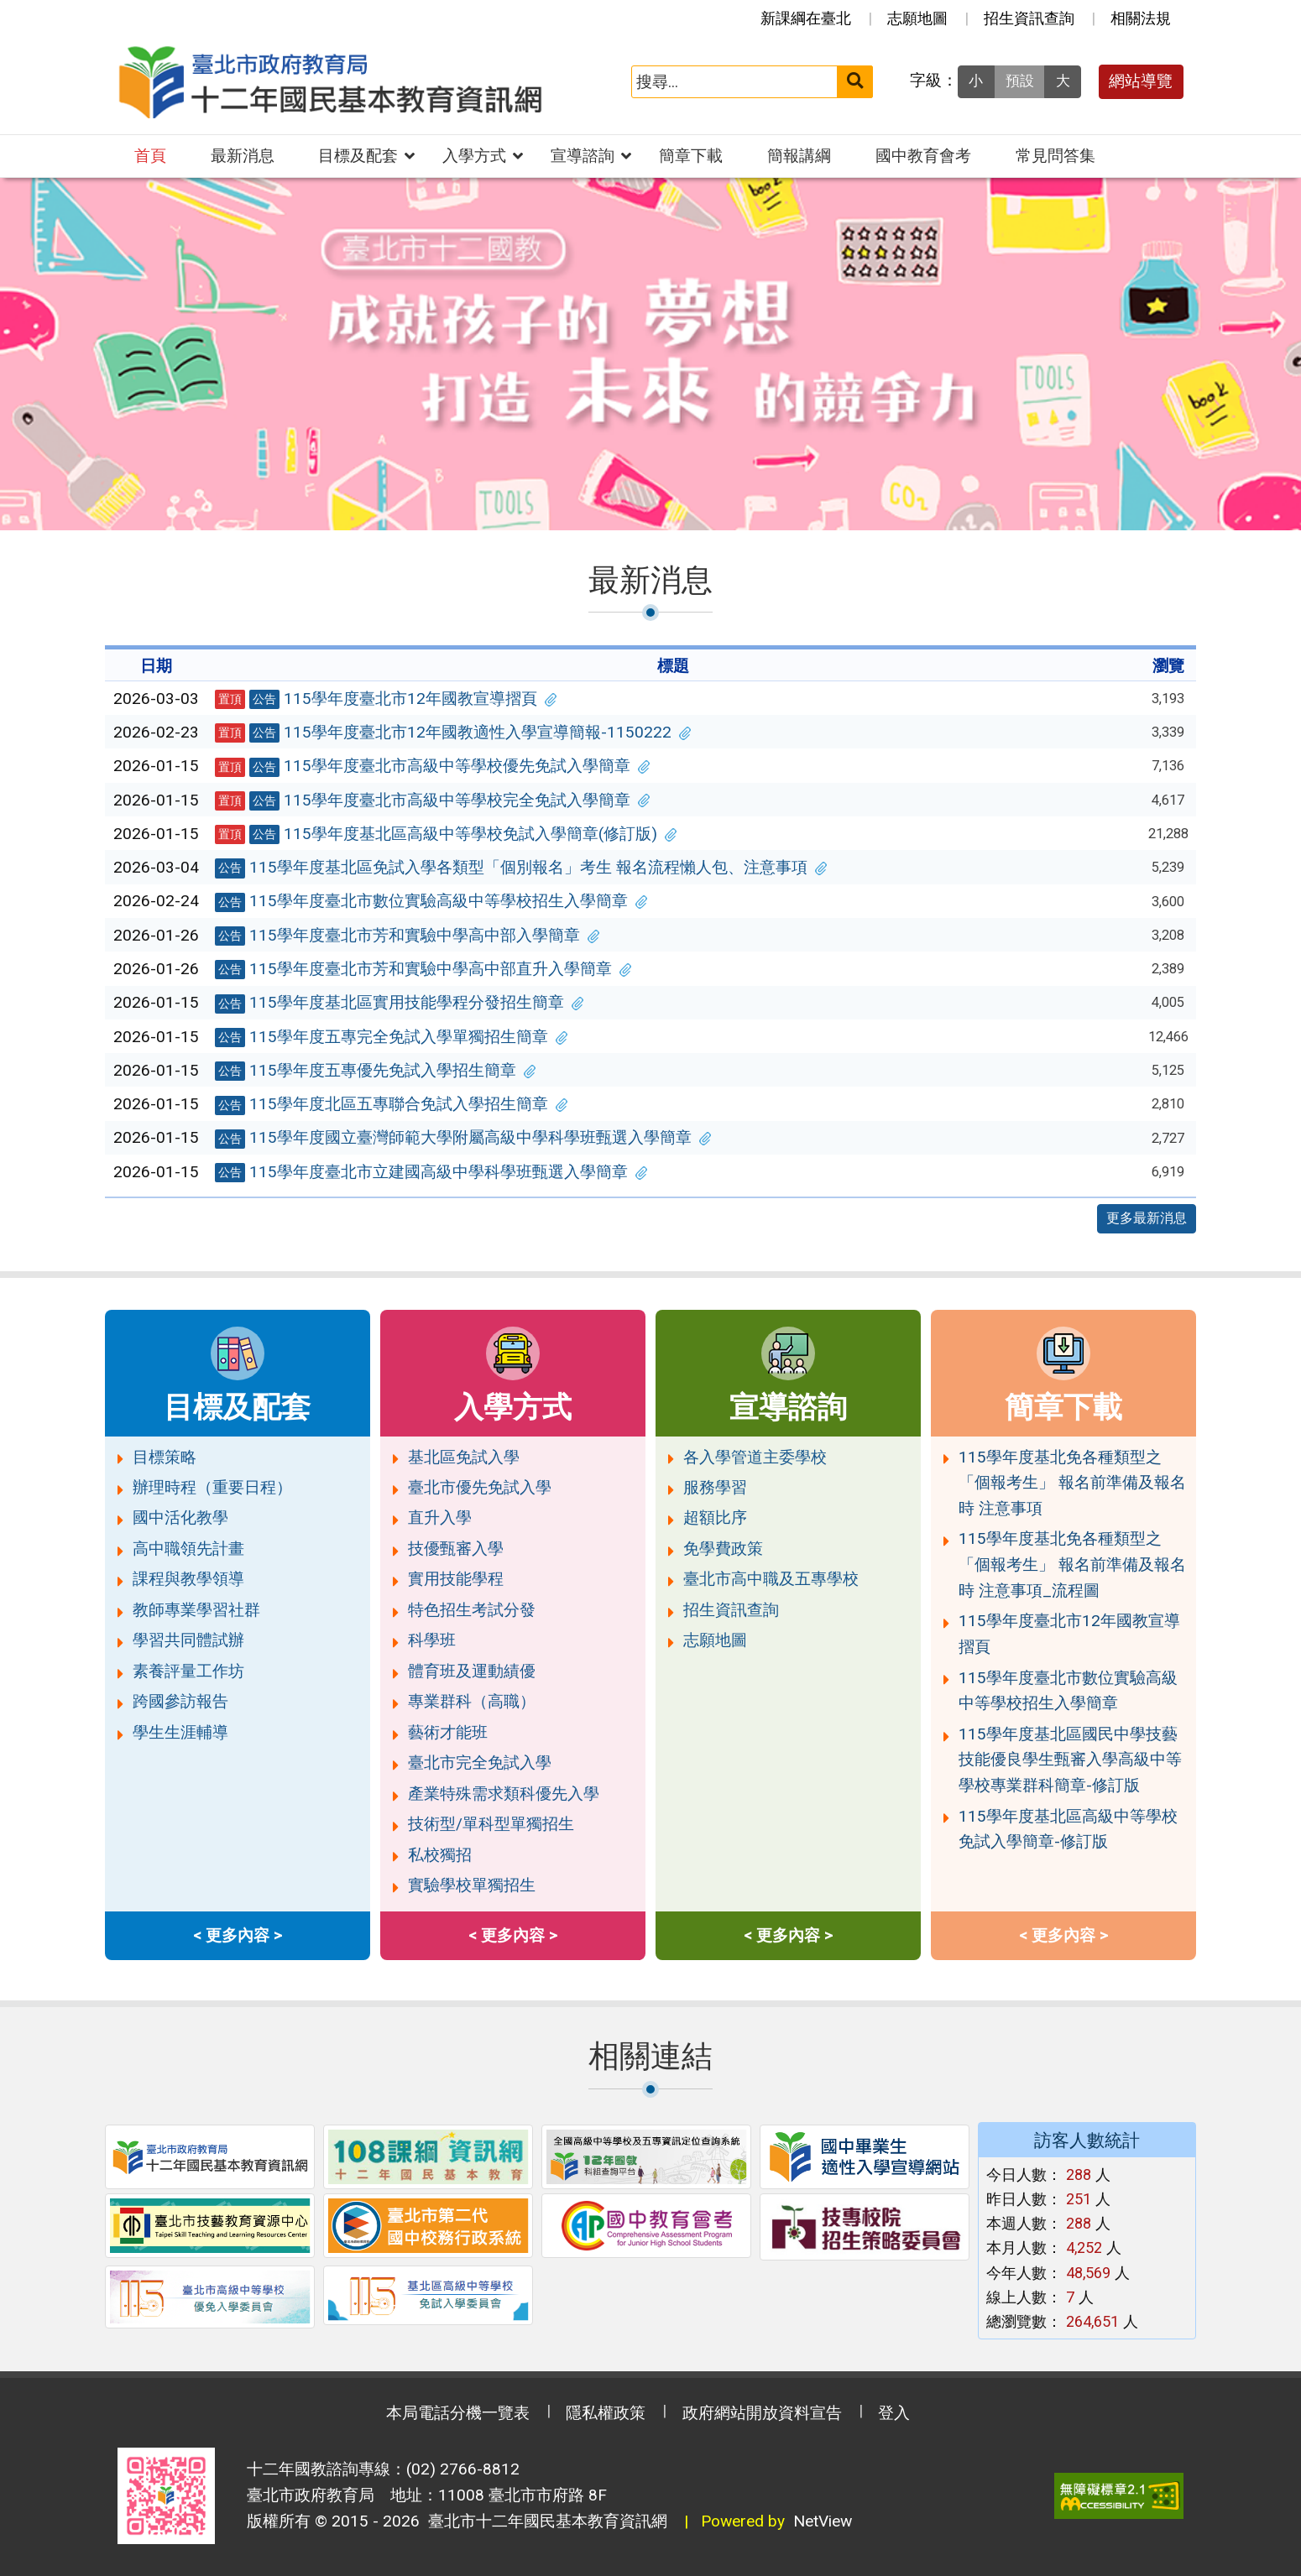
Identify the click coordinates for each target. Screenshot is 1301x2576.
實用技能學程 (456, 1578)
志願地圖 (917, 18)
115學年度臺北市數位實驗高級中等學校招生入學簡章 (431, 901)
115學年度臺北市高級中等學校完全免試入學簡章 (432, 800)
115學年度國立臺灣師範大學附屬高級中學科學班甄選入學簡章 (463, 1138)
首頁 (150, 155)
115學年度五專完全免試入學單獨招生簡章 (391, 1037)
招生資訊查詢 (1029, 18)
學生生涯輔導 (180, 1732)
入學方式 (474, 155)
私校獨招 (440, 1854)
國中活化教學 (180, 1517)
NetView (822, 2521)
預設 (1020, 80)
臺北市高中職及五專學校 (771, 1578)
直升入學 (440, 1517)
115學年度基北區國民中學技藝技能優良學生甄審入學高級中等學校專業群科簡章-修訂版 (1070, 1759)
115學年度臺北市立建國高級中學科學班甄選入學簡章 (431, 1172)
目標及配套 (358, 155)
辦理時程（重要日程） (212, 1487)
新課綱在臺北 (805, 18)
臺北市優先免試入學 (479, 1487)
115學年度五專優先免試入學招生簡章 (375, 1071)
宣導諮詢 (582, 155)
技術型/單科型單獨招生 (491, 1823)
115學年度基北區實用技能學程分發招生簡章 (399, 1003)
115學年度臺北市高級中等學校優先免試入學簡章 (432, 766)
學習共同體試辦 (188, 1640)
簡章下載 (691, 155)
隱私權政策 (605, 2412)
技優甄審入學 (456, 1548)
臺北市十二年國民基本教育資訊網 (543, 2521)
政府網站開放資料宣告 (762, 2412)
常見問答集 (1055, 155)
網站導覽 (1141, 81)
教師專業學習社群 (196, 1609)
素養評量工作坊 (188, 1671)
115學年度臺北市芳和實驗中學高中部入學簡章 (407, 936)
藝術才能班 (448, 1732)
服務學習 (715, 1487)
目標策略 (164, 1457)
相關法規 (1140, 18)
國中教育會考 (923, 155)
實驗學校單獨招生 (472, 1885)
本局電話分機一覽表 (458, 2412)
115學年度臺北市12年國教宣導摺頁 (385, 699)
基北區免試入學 (464, 1457)
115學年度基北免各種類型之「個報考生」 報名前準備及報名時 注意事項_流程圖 (1072, 1564)
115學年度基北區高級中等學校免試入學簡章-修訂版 (1068, 1829)
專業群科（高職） (472, 1701)
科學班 (432, 1640)
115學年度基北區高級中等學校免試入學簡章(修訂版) (446, 834)
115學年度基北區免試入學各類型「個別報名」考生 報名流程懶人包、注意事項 (521, 868)
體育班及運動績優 (472, 1671)
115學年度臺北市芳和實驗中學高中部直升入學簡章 (423, 969)
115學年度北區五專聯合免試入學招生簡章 (391, 1104)
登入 (894, 2412)
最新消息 (242, 155)
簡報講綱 (799, 155)
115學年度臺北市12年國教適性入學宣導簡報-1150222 (453, 732)
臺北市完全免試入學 (479, 1762)
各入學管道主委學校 (755, 1457)
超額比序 (715, 1517)
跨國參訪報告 (180, 1701)
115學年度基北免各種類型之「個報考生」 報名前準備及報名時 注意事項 (1072, 1482)
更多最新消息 (1146, 1218)
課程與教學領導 (188, 1578)
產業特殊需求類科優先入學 (503, 1793)
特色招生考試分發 (472, 1609)
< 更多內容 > (237, 1935)
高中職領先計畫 (188, 1548)
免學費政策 (723, 1548)
